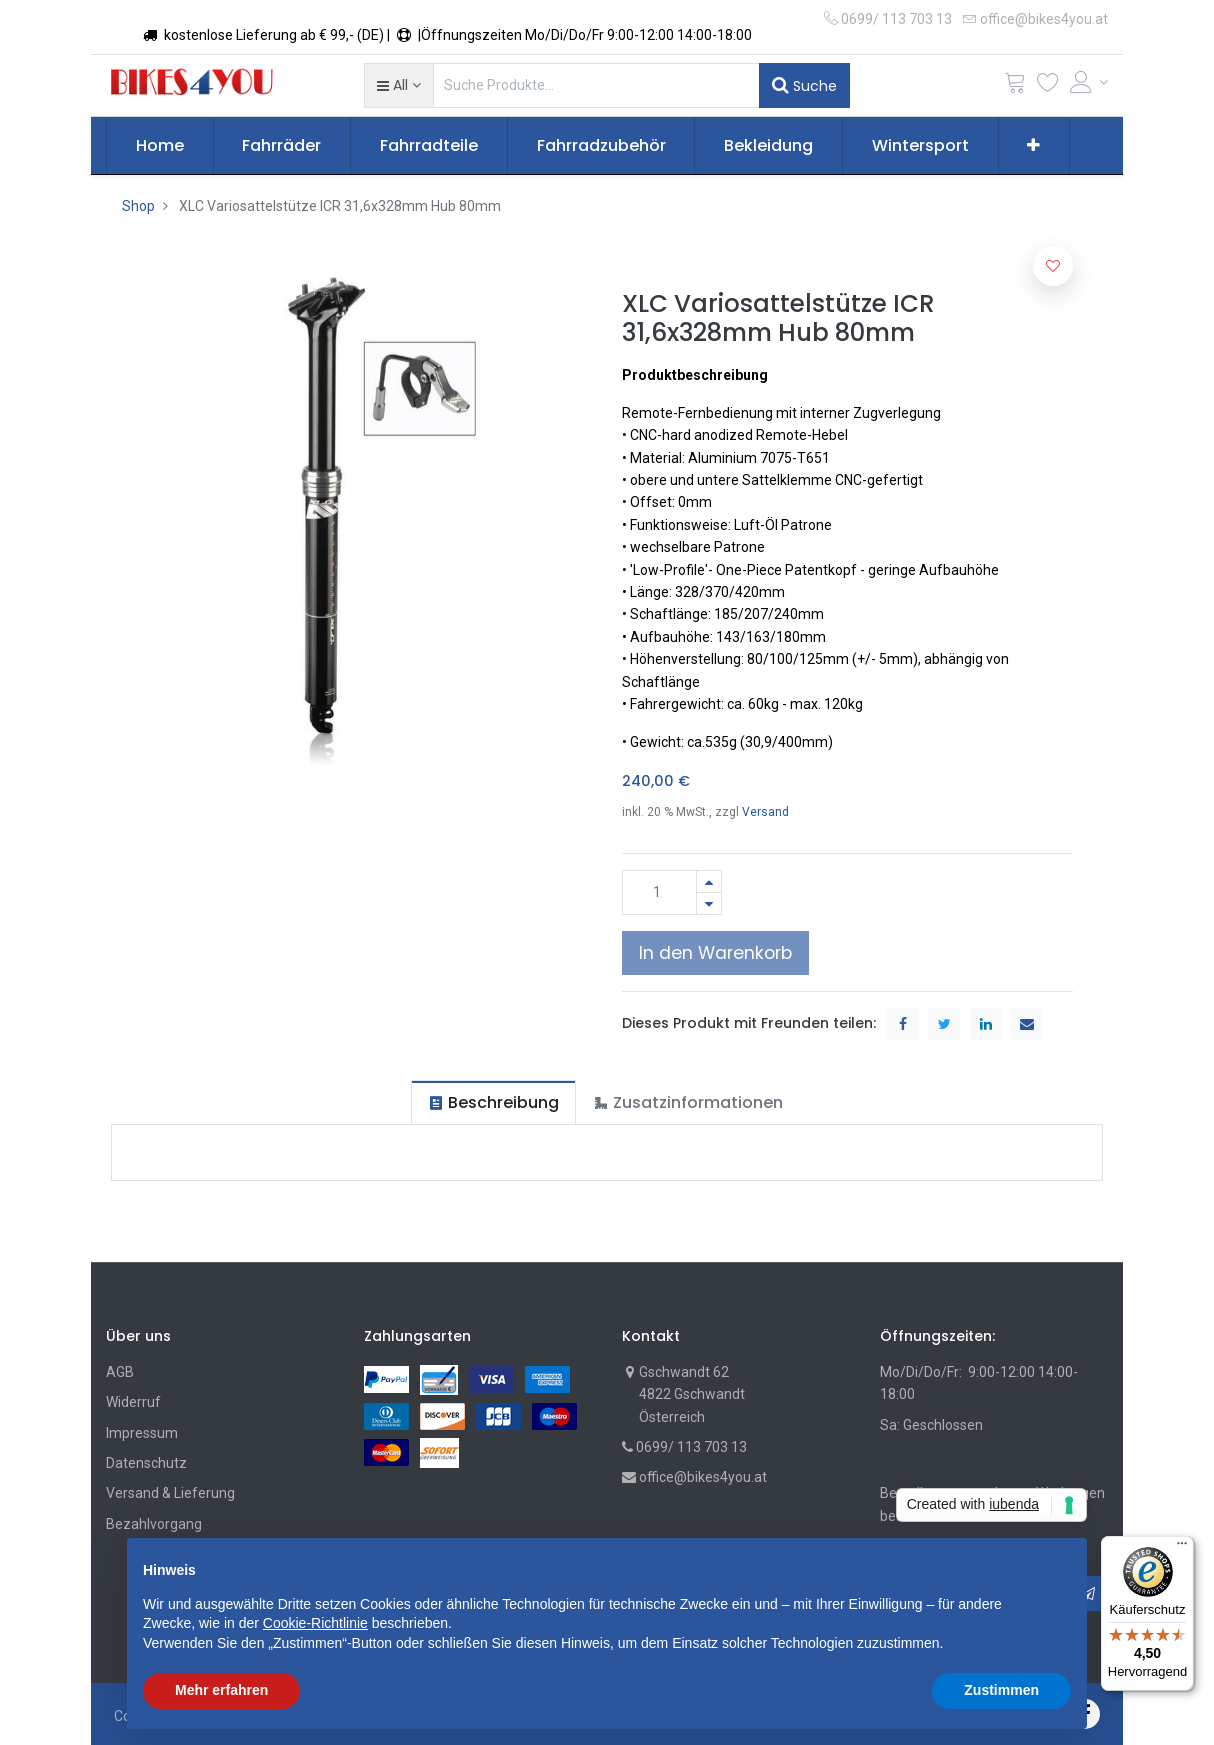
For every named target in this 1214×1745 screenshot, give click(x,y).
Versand (765, 812)
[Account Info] (1089, 82)
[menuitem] (160, 146)
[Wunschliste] (1048, 86)
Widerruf (133, 1402)
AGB (120, 1372)
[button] (398, 85)
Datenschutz (146, 1463)
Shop (138, 206)
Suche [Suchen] (804, 85)
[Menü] (1182, 1548)
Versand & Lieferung (170, 1493)
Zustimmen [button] (1001, 1690)
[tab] (493, 1102)
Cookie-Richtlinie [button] (315, 1623)
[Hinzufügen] (709, 881)
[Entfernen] (709, 903)
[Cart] (1015, 86)
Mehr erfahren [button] (221, 1690)
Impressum (142, 1433)
